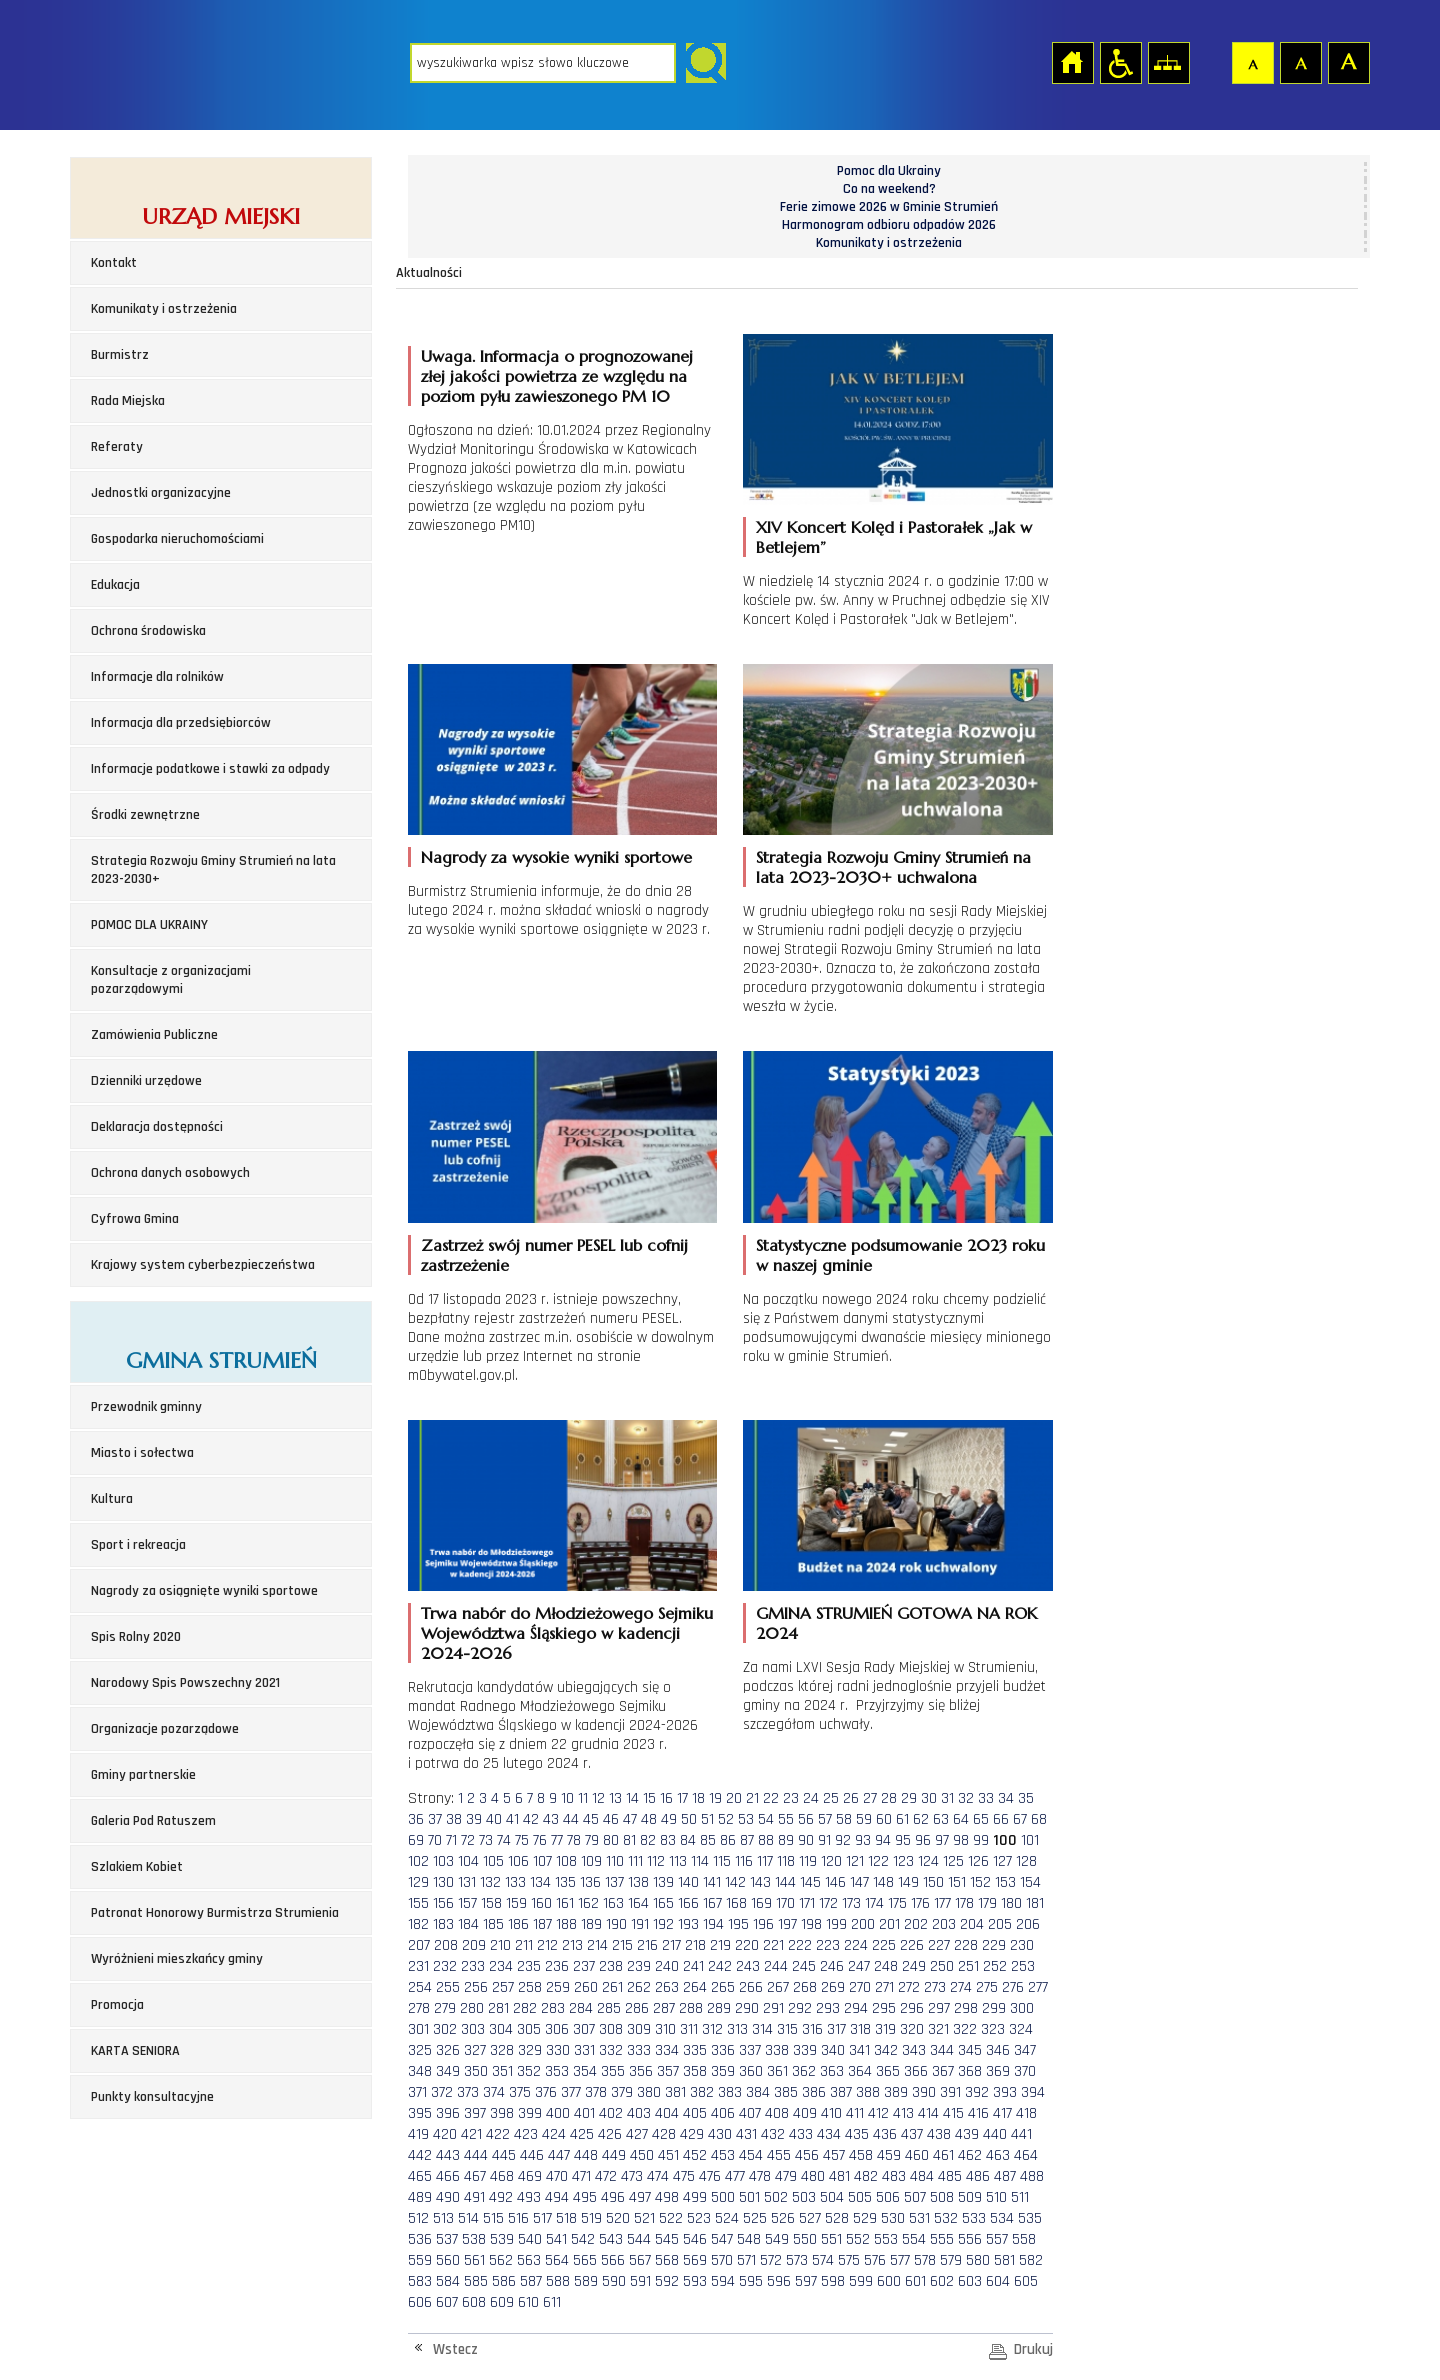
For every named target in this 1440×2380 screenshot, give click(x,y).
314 (762, 2029)
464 (1026, 2155)
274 (961, 1987)
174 (874, 1903)
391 (950, 2092)
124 (928, 1861)
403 (639, 2113)
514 (468, 2218)
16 (666, 1798)
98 (961, 1840)
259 (558, 1987)
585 (476, 2281)
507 (915, 2197)
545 (667, 2239)
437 (912, 2134)
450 (642, 2155)
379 (622, 2092)
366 (916, 2071)
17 (682, 1798)
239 (639, 1966)
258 (530, 1987)
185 (493, 1924)
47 (630, 1819)
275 (987, 1987)
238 (611, 1966)
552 (858, 2239)
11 (583, 1798)
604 (998, 2281)
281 (498, 2008)
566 (613, 2260)
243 (748, 1966)
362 (804, 2071)
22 (771, 1798)
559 (420, 2260)
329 (530, 2050)
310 (665, 2029)
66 (1001, 1819)
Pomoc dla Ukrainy (889, 171)
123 (903, 1861)
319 (885, 2029)
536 (420, 2239)
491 (474, 2197)
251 (968, 1966)
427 (637, 2134)
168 (736, 1903)
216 (647, 1945)
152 (980, 1882)
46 (611, 1819)
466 (448, 2176)
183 (443, 1924)
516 (518, 2218)
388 (868, 2092)
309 (639, 2029)
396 (448, 2113)
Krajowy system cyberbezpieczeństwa (203, 1265)
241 (693, 1966)
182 (418, 1924)
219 (720, 1945)
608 (474, 2302)
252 (995, 1966)
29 (909, 1798)
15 (649, 1798)
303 (473, 2029)
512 (418, 2218)
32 (966, 1798)
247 (859, 1966)
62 (921, 1819)
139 (663, 1882)
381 (675, 2092)
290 (747, 2008)
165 (663, 1903)
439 (967, 2134)
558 (1024, 2239)
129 (418, 1882)
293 (828, 2008)
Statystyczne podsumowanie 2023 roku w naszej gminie (900, 1255)
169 (761, 1903)
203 (944, 1924)
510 (996, 2197)
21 (752, 1798)
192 (663, 1924)
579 (951, 2260)
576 (875, 2260)
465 (420, 2176)
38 (454, 1819)
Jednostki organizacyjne (161, 493)
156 (443, 1903)
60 (884, 1819)
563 (529, 2260)
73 (486, 1840)
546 (695, 2239)
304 (501, 2029)
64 (961, 1819)
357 (668, 2071)
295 (884, 2008)
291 (773, 2008)
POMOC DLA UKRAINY (149, 925)
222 (800, 1945)
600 (889, 2281)
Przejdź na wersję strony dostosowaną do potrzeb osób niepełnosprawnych (1120, 62)
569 (695, 2260)
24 (811, 1798)
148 (883, 1882)
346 (998, 2050)
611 (552, 2302)
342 (886, 2050)
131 (467, 1882)
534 (1002, 2218)
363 (832, 2071)
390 (924, 2092)
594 (723, 2281)
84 (688, 1840)
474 (658, 2176)
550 (805, 2239)
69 (416, 1840)
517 (542, 2218)
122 (878, 1861)
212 (547, 1945)
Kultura (112, 1499)
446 (532, 2155)
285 (609, 2008)
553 (886, 2239)
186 (518, 1924)
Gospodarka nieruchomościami (177, 539)
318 (860, 2029)
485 (950, 2176)
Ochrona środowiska (148, 631)
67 (1020, 1819)
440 (995, 2134)
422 (498, 2134)
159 (516, 1903)
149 (908, 1882)
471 (581, 2176)
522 (671, 2218)
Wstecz (455, 2349)
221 (773, 1945)
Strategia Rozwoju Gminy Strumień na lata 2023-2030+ (213, 870)
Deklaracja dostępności (157, 1127)
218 (695, 1945)
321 (938, 2029)
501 (749, 2197)
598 (833, 2281)
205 (1000, 1924)
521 (644, 2218)
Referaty (117, 447)
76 (540, 1840)
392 (977, 2092)
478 (760, 2176)
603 (970, 2281)
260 (586, 1987)
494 (557, 2197)
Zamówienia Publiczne (154, 1035)
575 (849, 2260)
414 (928, 2113)
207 (419, 1945)
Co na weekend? (889, 189)
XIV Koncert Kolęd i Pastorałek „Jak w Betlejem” (894, 537)
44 (571, 1819)
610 (528, 2302)
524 (727, 2218)
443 (448, 2155)
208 (446, 1945)
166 (688, 1903)
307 (584, 2029)
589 (586, 2281)
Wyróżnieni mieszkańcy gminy (177, 1959)
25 (831, 1798)
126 (978, 1861)
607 (447, 2302)
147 (859, 1882)
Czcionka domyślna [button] (1252, 62)
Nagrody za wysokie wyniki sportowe (556, 857)
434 (829, 2134)
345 (970, 2050)
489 (420, 2197)
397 (475, 2113)
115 (722, 1861)
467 (475, 2176)
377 (571, 2092)
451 (668, 2155)
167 (712, 1903)
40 (494, 1819)
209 (474, 1945)
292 (800, 2008)
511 (1020, 2197)
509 (970, 2197)
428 (664, 2134)
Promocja (117, 2005)
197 (787, 1924)
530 (893, 2218)
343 (914, 2050)
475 (684, 2176)
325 (420, 2050)
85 (708, 1840)
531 (919, 2218)
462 (970, 2155)
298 (966, 2008)
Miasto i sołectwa (142, 1453)
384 (758, 2092)
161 (565, 1903)
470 (557, 2176)
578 (925, 2260)
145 (810, 1882)
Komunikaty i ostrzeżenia (164, 309)
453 (723, 2155)
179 (987, 1903)
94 (883, 1840)
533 (974, 2218)
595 (751, 2281)
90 (806, 1840)
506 (888, 2197)
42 (531, 1819)
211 (524, 1945)
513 (443, 2218)
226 (912, 1945)
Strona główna (1072, 62)
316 (812, 2029)
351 (502, 2071)
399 (530, 2113)
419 (418, 2134)
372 (442, 2092)
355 (613, 2071)
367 (943, 2071)
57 (825, 1819)
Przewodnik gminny (146, 1407)
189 (591, 1924)
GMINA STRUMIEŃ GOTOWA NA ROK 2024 (896, 1623)
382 (702, 2092)
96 (923, 1840)
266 (751, 1987)
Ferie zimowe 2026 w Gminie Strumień (889, 207)
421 (471, 2134)
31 (947, 1798)
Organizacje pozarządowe (165, 1729)
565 (585, 2260)
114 (700, 1861)
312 (712, 2029)
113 (678, 1861)
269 (833, 1987)
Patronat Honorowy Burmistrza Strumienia (215, 1913)
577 (900, 2260)
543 (611, 2239)
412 (878, 2113)
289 (719, 2008)
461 (943, 2155)
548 (749, 2239)
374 (494, 2092)
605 (1026, 2281)
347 (1025, 2050)
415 (953, 2113)
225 (884, 1945)
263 (667, 1987)
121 (855, 1861)
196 (763, 1924)
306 (557, 2029)
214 (597, 1945)
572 (771, 2260)
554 (914, 2239)
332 (611, 2050)
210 (500, 1945)
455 (779, 2155)
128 (1026, 1861)
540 (530, 2239)
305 (529, 2029)
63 (941, 1819)
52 (726, 1819)
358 (695, 2071)
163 (613, 1903)
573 (797, 2260)
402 (611, 2113)
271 (884, 1987)
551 (831, 2239)
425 (582, 2134)
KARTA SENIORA (135, 2051)
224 (856, 1945)
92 (843, 1840)
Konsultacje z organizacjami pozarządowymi (171, 980)
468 (502, 2176)
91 (824, 1840)
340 (833, 2050)
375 (520, 2092)
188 (566, 1924)
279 (445, 2008)
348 (420, 2071)
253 (1023, 1966)
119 (808, 1861)
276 (1013, 1987)
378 (596, 2092)
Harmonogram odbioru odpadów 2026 (889, 225)
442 (420, 2155)
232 (445, 1966)
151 (957, 1882)
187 (542, 1924)
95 (903, 1840)
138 (638, 1882)
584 (448, 2281)
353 (557, 2071)
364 (860, 2071)
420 (445, 2134)
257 (503, 1987)
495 (585, 2197)
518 (566, 2218)
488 (1032, 2176)
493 (529, 2197)
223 (828, 1945)
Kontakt (114, 263)
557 (997, 2239)
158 (491, 1903)
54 (766, 1819)
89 (786, 1840)
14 (632, 1798)
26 (851, 1798)
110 (615, 1861)
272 (909, 1987)
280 (472, 2008)
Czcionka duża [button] (1348, 62)
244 (776, 1966)
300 (1022, 2008)
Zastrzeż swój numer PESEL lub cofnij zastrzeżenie (554, 1255)
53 (746, 1819)
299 (994, 2008)
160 (541, 1903)
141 (712, 1882)
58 (844, 1819)
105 (493, 1861)
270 (860, 1987)
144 (785, 1882)
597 (806, 2281)
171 (807, 1903)
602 (942, 2281)
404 (667, 2113)
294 (856, 2008)
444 (476, 2155)
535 (1030, 2218)
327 (475, 2050)
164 (638, 1903)
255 (448, 1987)
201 (889, 1924)
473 (632, 2176)
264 (695, 1987)
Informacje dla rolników (157, 677)
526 (783, 2218)
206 (1028, 1924)
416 (978, 2113)
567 (640, 2260)
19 (715, 1798)
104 (468, 1861)
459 (889, 2155)
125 (953, 1861)
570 (722, 2260)
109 (591, 1861)
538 (474, 2239)
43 (551, 1819)
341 (859, 2050)
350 (476, 2071)
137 (614, 1882)
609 (502, 2302)
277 (1038, 1987)
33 (986, 1798)
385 (786, 2092)
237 (584, 1966)
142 (735, 1882)
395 (420, 2113)
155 (418, 1903)
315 (787, 2029)
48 (649, 1819)
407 (750, 2113)
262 (639, 1987)
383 (730, 2092)
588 (558, 2281)
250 (942, 1966)
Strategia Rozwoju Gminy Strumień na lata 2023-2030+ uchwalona (893, 867)
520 (618, 2218)
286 (637, 2008)
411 (855, 2113)
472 (606, 2176)
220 (747, 1945)
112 (656, 1861)
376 (546, 2092)
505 (860, 2197)
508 (942, 2197)
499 (695, 2197)
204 (972, 1924)
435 (857, 2134)
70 (435, 1840)
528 (837, 2218)
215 (622, 1945)
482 (866, 2176)
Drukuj (1033, 2349)
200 (863, 1924)
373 (468, 2092)
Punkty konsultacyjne (152, 2097)
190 (616, 1924)
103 (443, 1861)
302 (445, 2029)
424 (554, 2134)
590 (614, 2281)
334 (667, 2050)
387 (841, 2092)
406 (723, 2113)
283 (553, 2008)
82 (648, 1840)
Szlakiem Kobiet (137, 1867)
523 (699, 2218)
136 (590, 1882)
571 (746, 2260)
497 (640, 2197)
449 (614, 2155)
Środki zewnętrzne (145, 815)
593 (695, 2281)
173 (851, 1903)
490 (448, 2197)
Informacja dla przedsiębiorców (181, 723)
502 (776, 2197)
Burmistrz (120, 355)
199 (836, 1924)
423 (526, 2134)
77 (557, 1840)
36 (416, 1819)
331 (584, 2050)
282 (525, 2008)
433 (801, 2134)
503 (804, 2197)
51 (707, 1819)
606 (420, 2302)
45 (591, 1819)
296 (912, 2008)
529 (865, 2218)
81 (629, 1840)
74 (504, 1840)
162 (588, 1903)
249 (914, 1966)
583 (420, 2281)
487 (1005, 2176)
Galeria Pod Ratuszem (153, 1821)
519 (591, 2218)
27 (870, 1798)
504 (832, 2197)
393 (1005, 2092)
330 (558, 2050)
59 (864, 1819)
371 (417, 2092)
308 (611, 2029)
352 (529, 2071)
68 (1039, 1819)
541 (556, 2239)
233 (473, 1966)
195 (738, 1924)
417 (1002, 2113)
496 (613, 2197)
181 (1035, 1903)
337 (750, 2050)
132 (490, 1882)
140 (688, 1882)
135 (565, 1882)
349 (448, 2071)
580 (978, 2260)
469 (530, 2176)
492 (501, 2197)
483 (894, 2176)
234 (501, 1966)
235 (529, 1966)
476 (710, 2176)
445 (504, 2155)
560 (448, 2260)
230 (1022, 1945)
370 (1025, 2071)
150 (933, 1882)
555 (942, 2239)
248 (886, 1966)
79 (592, 1840)
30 (929, 1798)
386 (814, 2092)
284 (581, 2008)
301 (418, 2029)
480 (813, 2176)
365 (888, 2071)
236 (557, 1966)
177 (942, 1903)
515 (493, 2218)
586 (504, 2281)
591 (640, 2281)
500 (723, 2197)
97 (942, 1840)
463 (998, 2155)
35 (1026, 1798)
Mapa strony (1168, 62)
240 (667, 1966)
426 (610, 2134)
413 (903, 2113)
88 (766, 1840)
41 (512, 1819)
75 (522, 1840)
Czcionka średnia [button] (1300, 62)
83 (668, 1840)
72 (468, 1840)
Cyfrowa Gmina (135, 1219)
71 (451, 1840)
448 (586, 2155)
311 (689, 2029)
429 (692, 2134)
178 (964, 1903)
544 (639, 2239)
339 (805, 2050)
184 (468, 1924)
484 (922, 2176)
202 (916, 1924)
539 (502, 2239)
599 (861, 2281)
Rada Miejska (128, 401)
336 (723, 2050)
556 (970, 2239)
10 (567, 1798)
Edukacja (115, 585)
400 (558, 2113)
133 (515, 1882)
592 (667, 2281)
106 (518, 1861)
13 (615, 1798)
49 (669, 1819)
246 (832, 1966)
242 (720, 1966)
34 (1006, 1798)
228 (966, 1945)
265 (723, 1987)
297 (939, 2008)
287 (664, 2008)
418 (1026, 2113)
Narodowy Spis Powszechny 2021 (185, 1683)
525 (755, 2218)
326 (448, 2050)
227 (939, 1945)
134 (540, 1882)
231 (418, 1966)
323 (993, 2029)
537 (447, 2239)
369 (998, 2071)
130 (443, 1882)
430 (720, 2134)
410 (831, 2113)
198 (811, 1924)
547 (722, 2239)
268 (805, 1987)
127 (1002, 1861)
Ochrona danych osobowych (170, 1173)
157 (467, 1903)
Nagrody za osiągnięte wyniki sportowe (204, 1591)
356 (641, 2071)
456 (807, 2155)
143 (760, 1882)
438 (939, 2134)
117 (765, 1861)
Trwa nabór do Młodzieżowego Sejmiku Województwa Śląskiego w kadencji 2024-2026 (567, 1633)
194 (713, 1924)
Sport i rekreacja (138, 1545)
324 (1021, 2029)
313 (737, 2029)
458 (861, 2155)
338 (777, 2050)
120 (831, 1861)
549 (777, 2239)
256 (476, 1987)
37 (435, 1819)
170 (785, 1903)
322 (965, 2029)
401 (584, 2113)
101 (1030, 1840)
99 (981, 1840)
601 (915, 2281)
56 (806, 1819)
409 (805, 2113)
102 (418, 1861)
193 (688, 1924)
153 (1005, 1882)
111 (635, 1861)
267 (778, 1987)
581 (1004, 2260)
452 (695, 2155)
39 (474, 1819)
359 (723, 2071)
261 (612, 1987)
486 (978, 2176)
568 (667, 2260)
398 (502, 2113)
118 (786, 1861)
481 (839, 2176)
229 (994, 1945)
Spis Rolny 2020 (136, 1637)
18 (698, 1798)
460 (917, 2155)
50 (689, 1819)
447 (559, 2155)
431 (746, 2134)
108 (566, 1861)
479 (786, 2176)
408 (777, 2113)
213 (572, 1945)
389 (896, 2092)
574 (823, 2260)
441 (1021, 2134)
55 (786, 1819)
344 (942, 2050)
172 (828, 1903)
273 (935, 1987)
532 (946, 2218)
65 (981, 1819)
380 (649, 2092)
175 (897, 1903)
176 (920, 1903)
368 (970, 2071)
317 (836, 2029)
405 (695, 2113)
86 (728, 1840)
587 (531, 2281)
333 (639, 2050)
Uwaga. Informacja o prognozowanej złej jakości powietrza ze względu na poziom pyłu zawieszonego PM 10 (557, 376)
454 (751, 2155)
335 (695, 2050)
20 (734, 1798)
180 (1011, 1903)
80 (611, 1840)
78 (574, 1840)
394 (1033, 2092)
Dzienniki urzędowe (146, 1081)
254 (420, 1987)
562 (501, 2260)
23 (791, 1798)
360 (751, 2071)
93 (863, 1840)
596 (779, 2281)
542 (583, 2239)
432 (773, 2134)
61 (902, 1819)
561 (474, 2260)
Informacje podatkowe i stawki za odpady (210, 769)
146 (835, 1882)
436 (885, 2134)
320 (912, 2029)
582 (1031, 2260)
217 (671, 1945)
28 (889, 1798)
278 (419, 2008)
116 (744, 1861)
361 (777, 2071)
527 (810, 2218)
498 (667, 2197)
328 (502, 2050)
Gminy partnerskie (143, 1775)
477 (735, 2176)
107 (542, 1861)
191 (640, 1924)
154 (1030, 1882)
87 (747, 1840)
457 (834, 2155)
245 (804, 1966)
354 (585, 2071)
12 (598, 1798)
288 (691, 2008)
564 (557, 2260)
